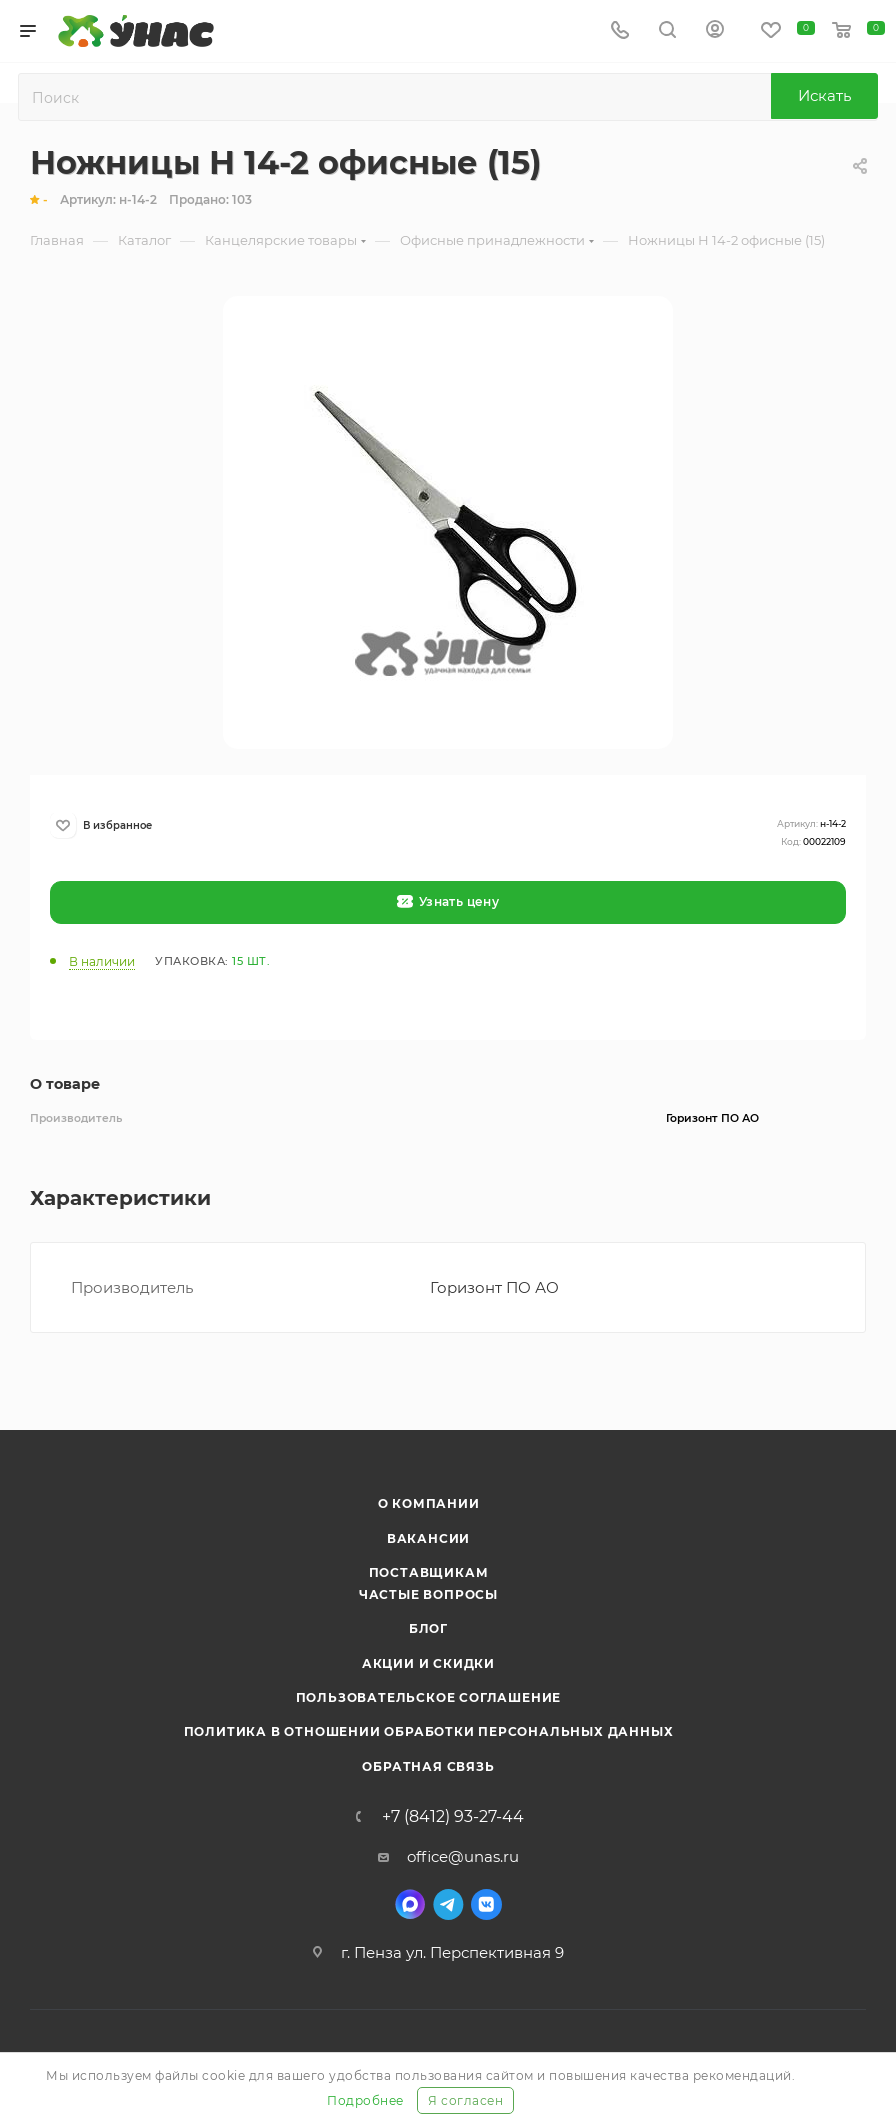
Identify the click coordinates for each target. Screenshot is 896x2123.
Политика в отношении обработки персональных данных (429, 1731)
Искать (824, 95)
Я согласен (465, 2100)
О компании (429, 1503)
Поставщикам (429, 1572)
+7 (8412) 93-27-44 (453, 1817)
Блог (428, 1628)
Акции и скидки (428, 1663)
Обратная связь (428, 1766)
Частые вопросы (428, 1594)
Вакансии (428, 1538)
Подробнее (365, 2100)
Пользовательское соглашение (429, 1697)
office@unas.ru (463, 1856)
